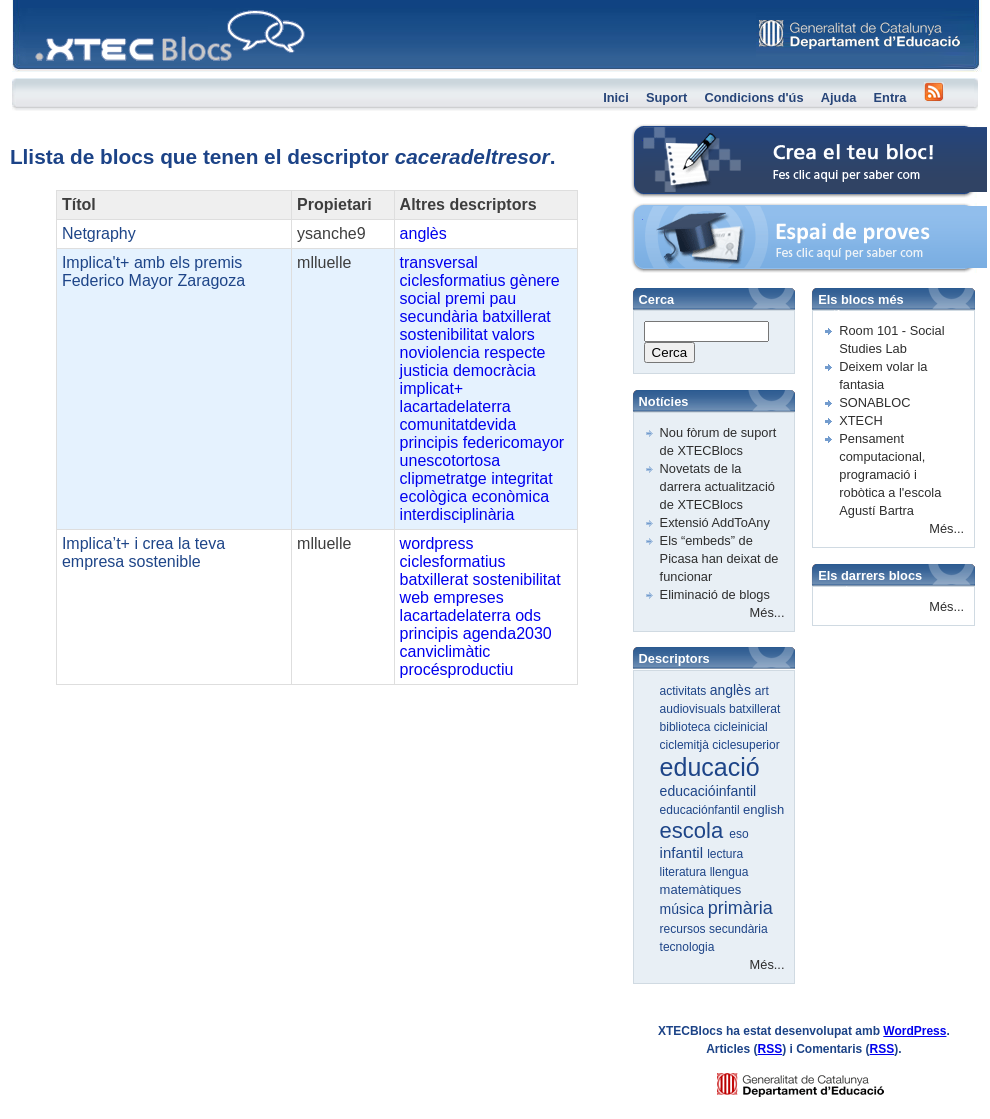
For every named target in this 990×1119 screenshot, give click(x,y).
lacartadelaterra (455, 406)
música (684, 909)
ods (528, 615)
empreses (468, 597)
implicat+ (432, 388)
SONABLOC (874, 402)
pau (502, 298)
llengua (729, 872)
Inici (616, 97)
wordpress (437, 543)
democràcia (494, 370)
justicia (424, 370)
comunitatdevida (458, 424)
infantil (684, 852)
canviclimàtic (445, 651)
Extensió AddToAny (715, 522)
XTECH (860, 420)
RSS (770, 1049)
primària (740, 908)
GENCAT (819, 1079)
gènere (535, 280)
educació (710, 767)
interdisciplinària (457, 514)
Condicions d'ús (753, 97)
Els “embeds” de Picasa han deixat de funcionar (719, 558)
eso (738, 834)
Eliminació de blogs (715, 594)
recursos (684, 929)
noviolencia (440, 352)
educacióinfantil (708, 791)
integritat (521, 478)
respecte (514, 352)
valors (513, 334)
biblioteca (687, 727)
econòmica (510, 496)
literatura (685, 872)
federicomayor (513, 442)
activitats (685, 691)
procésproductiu (457, 669)
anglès (423, 233)
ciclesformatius (453, 280)
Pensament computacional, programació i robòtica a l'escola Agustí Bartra (890, 474)
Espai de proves (679, 214)
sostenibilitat (444, 334)
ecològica (434, 496)
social (420, 298)
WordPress (914, 1031)
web (414, 597)
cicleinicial (741, 727)
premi (465, 298)
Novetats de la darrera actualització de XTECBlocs (717, 486)
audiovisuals (694, 709)
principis (429, 442)
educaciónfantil (701, 810)
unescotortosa (450, 460)
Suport (666, 97)
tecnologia (687, 947)
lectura (725, 854)
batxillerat (516, 316)
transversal (439, 262)
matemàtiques (701, 889)
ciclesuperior (745, 745)
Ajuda (839, 97)
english (763, 809)
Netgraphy (99, 233)
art (762, 691)
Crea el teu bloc (678, 135)
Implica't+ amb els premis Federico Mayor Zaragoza (153, 271)
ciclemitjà (686, 745)
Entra (890, 97)
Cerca (670, 352)
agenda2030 (507, 633)
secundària (439, 316)
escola (695, 830)
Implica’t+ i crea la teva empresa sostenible (143, 552)
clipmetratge (443, 478)
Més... (767, 612)
